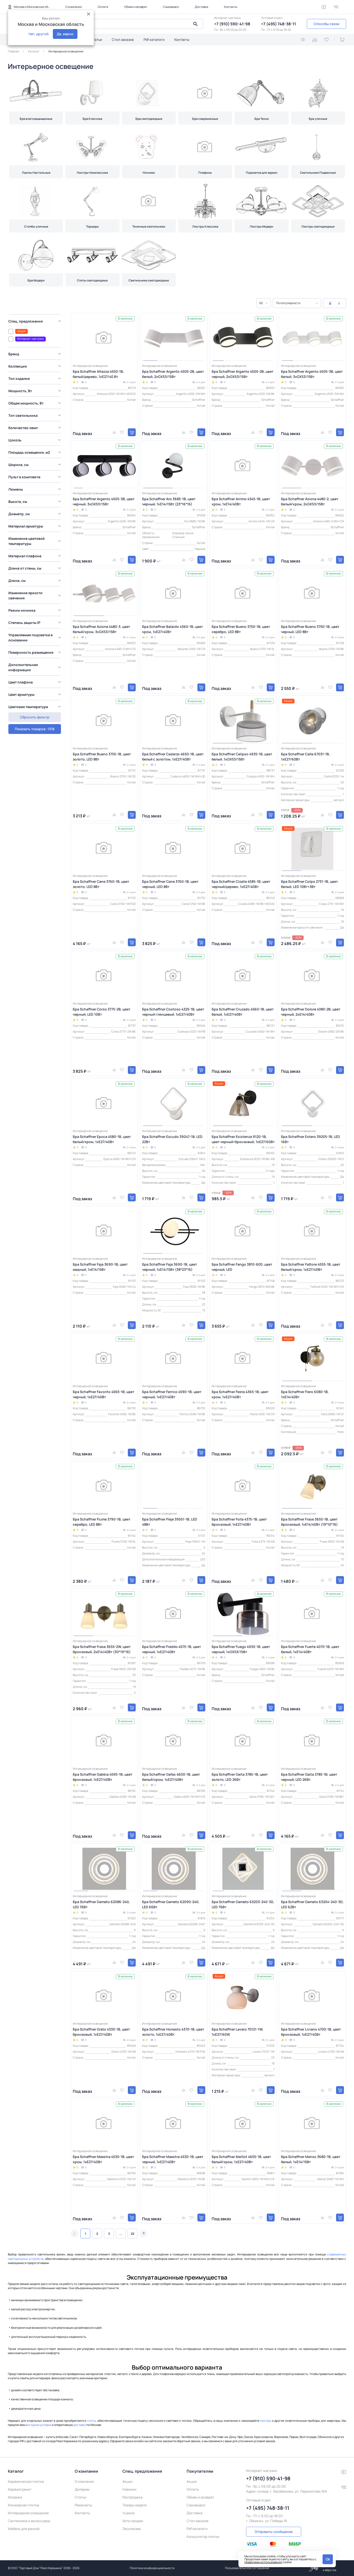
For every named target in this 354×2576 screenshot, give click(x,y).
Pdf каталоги (154, 39)
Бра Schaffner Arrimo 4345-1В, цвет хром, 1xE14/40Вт (241, 501)
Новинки (129, 2489)
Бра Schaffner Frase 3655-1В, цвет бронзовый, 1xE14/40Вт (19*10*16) (309, 1522)
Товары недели (134, 2505)
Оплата (103, 7)
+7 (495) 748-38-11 (278, 24)
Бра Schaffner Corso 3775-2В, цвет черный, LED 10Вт (101, 1012)
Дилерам (82, 2489)
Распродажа (132, 2497)
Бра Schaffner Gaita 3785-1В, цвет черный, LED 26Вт (309, 1777)
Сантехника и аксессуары (29, 2520)
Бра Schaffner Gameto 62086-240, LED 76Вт (101, 1904)
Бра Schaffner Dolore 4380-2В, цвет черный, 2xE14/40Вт (310, 1012)
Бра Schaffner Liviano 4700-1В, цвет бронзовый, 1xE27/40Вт (311, 2032)
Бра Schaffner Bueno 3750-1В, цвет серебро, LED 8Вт (241, 629)
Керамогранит (19, 2489)
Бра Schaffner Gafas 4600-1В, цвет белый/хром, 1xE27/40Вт (171, 1777)
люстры (265, 2421)
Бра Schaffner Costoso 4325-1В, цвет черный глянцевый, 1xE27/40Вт (173, 1012)
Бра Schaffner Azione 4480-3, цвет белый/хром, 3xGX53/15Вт (101, 629)
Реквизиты (83, 2505)
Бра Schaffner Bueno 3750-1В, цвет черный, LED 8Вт (310, 629)
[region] (36, 516)
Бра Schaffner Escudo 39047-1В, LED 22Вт (172, 1139)
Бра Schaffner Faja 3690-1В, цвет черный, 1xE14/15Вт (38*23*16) (169, 1267)
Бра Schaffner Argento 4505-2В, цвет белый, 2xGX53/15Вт (173, 374)
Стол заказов (123, 39)
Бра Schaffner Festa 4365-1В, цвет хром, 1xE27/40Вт (240, 1394)
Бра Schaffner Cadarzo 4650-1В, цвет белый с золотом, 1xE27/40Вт (173, 756)
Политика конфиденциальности (152, 2568)
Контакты (230, 7)
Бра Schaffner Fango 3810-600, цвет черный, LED (242, 1267)
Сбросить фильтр (34, 727)
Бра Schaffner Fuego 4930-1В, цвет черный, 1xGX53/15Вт (241, 1649)
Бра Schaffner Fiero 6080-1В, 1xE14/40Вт (305, 1394)
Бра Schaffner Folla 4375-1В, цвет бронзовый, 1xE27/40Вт (239, 1522)
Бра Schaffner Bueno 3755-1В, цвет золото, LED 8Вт (102, 756)
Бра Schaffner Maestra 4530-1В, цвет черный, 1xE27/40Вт (172, 2159)
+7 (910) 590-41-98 (232, 24)
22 (132, 2234)
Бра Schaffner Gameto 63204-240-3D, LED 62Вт (312, 1904)
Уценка (128, 2513)
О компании (73, 7)
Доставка (201, 7)
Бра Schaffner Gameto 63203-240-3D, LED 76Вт (243, 1904)
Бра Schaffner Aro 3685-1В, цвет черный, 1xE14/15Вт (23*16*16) (168, 501)
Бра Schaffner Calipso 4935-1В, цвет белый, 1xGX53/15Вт (242, 756)
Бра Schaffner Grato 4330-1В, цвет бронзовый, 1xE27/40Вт (101, 2032)
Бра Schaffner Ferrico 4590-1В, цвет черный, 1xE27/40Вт (171, 1394)
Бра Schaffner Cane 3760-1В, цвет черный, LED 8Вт (170, 884)
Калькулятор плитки (203, 2536)
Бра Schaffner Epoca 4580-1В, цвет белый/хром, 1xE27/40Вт (102, 1139)
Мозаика (15, 2497)
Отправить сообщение (274, 2531)
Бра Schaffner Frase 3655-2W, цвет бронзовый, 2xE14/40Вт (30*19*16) (102, 1649)
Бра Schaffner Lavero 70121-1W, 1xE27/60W (237, 2032)
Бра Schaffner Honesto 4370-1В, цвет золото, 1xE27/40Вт (173, 2032)
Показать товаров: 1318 (34, 715)
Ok (328, 2559)
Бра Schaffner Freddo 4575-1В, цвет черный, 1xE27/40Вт (171, 1649)
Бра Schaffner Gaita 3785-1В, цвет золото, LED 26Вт (240, 1777)
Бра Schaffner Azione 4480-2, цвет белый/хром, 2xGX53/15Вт (309, 501)
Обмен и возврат (135, 7)
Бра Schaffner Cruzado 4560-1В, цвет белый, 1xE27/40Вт (243, 1012)
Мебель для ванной (24, 2528)
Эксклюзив (131, 2528)
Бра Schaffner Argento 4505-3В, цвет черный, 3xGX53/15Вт (103, 501)
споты (91, 2421)
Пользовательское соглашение (247, 2568)
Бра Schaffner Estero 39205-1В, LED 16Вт (310, 1139)
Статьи (96, 39)
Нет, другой (38, 33)
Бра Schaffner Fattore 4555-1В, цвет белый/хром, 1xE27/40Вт (310, 1267)
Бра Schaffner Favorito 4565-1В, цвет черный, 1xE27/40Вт (103, 1394)
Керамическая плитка (26, 2481)
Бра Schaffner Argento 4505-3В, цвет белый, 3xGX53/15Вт (312, 374)
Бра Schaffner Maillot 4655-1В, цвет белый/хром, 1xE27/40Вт (241, 2159)
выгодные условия (38, 2425)
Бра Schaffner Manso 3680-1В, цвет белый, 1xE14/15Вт (310, 2159)
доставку (79, 2425)
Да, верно (65, 33)
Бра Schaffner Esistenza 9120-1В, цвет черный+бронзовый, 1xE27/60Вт (243, 1139)
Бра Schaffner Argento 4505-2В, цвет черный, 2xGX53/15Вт (242, 374)
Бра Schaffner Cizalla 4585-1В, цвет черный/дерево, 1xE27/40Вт (241, 884)
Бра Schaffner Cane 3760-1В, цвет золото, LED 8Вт (101, 884)
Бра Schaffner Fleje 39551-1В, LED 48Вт (169, 1522)
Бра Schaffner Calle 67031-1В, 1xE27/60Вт (305, 756)
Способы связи (326, 23)
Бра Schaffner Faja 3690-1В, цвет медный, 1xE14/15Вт (100, 1267)
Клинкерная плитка (23, 2505)
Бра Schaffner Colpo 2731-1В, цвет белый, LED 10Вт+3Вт (309, 884)
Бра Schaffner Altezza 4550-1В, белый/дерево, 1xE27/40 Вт (98, 374)
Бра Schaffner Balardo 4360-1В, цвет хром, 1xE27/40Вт (172, 629)
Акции (127, 2481)
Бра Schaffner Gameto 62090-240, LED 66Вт (170, 1904)
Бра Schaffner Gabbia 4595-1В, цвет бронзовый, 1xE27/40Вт (102, 1777)
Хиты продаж (132, 2520)
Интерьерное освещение (28, 2513)
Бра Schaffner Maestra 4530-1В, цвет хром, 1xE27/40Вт (103, 2159)
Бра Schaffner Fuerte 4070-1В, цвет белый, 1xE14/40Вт (310, 1649)
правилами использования (263, 2562)
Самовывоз (171, 7)
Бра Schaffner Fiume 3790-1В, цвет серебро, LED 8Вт (101, 1522)
